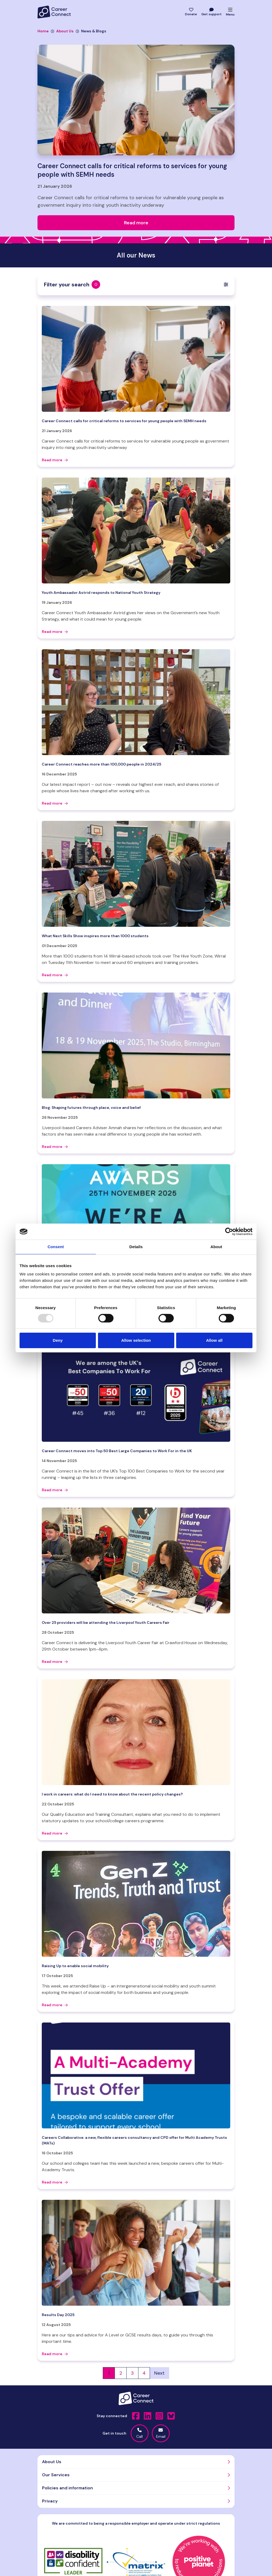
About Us (62, 31)
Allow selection (136, 1340)
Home (43, 31)
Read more (55, 459)
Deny (58, 1340)
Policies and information (67, 2488)
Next (159, 2373)
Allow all (214, 1340)
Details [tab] (136, 1246)
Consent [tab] (56, 1246)
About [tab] (216, 1246)
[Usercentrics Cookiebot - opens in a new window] (229, 1232)
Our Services (56, 2475)
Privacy (50, 2501)
